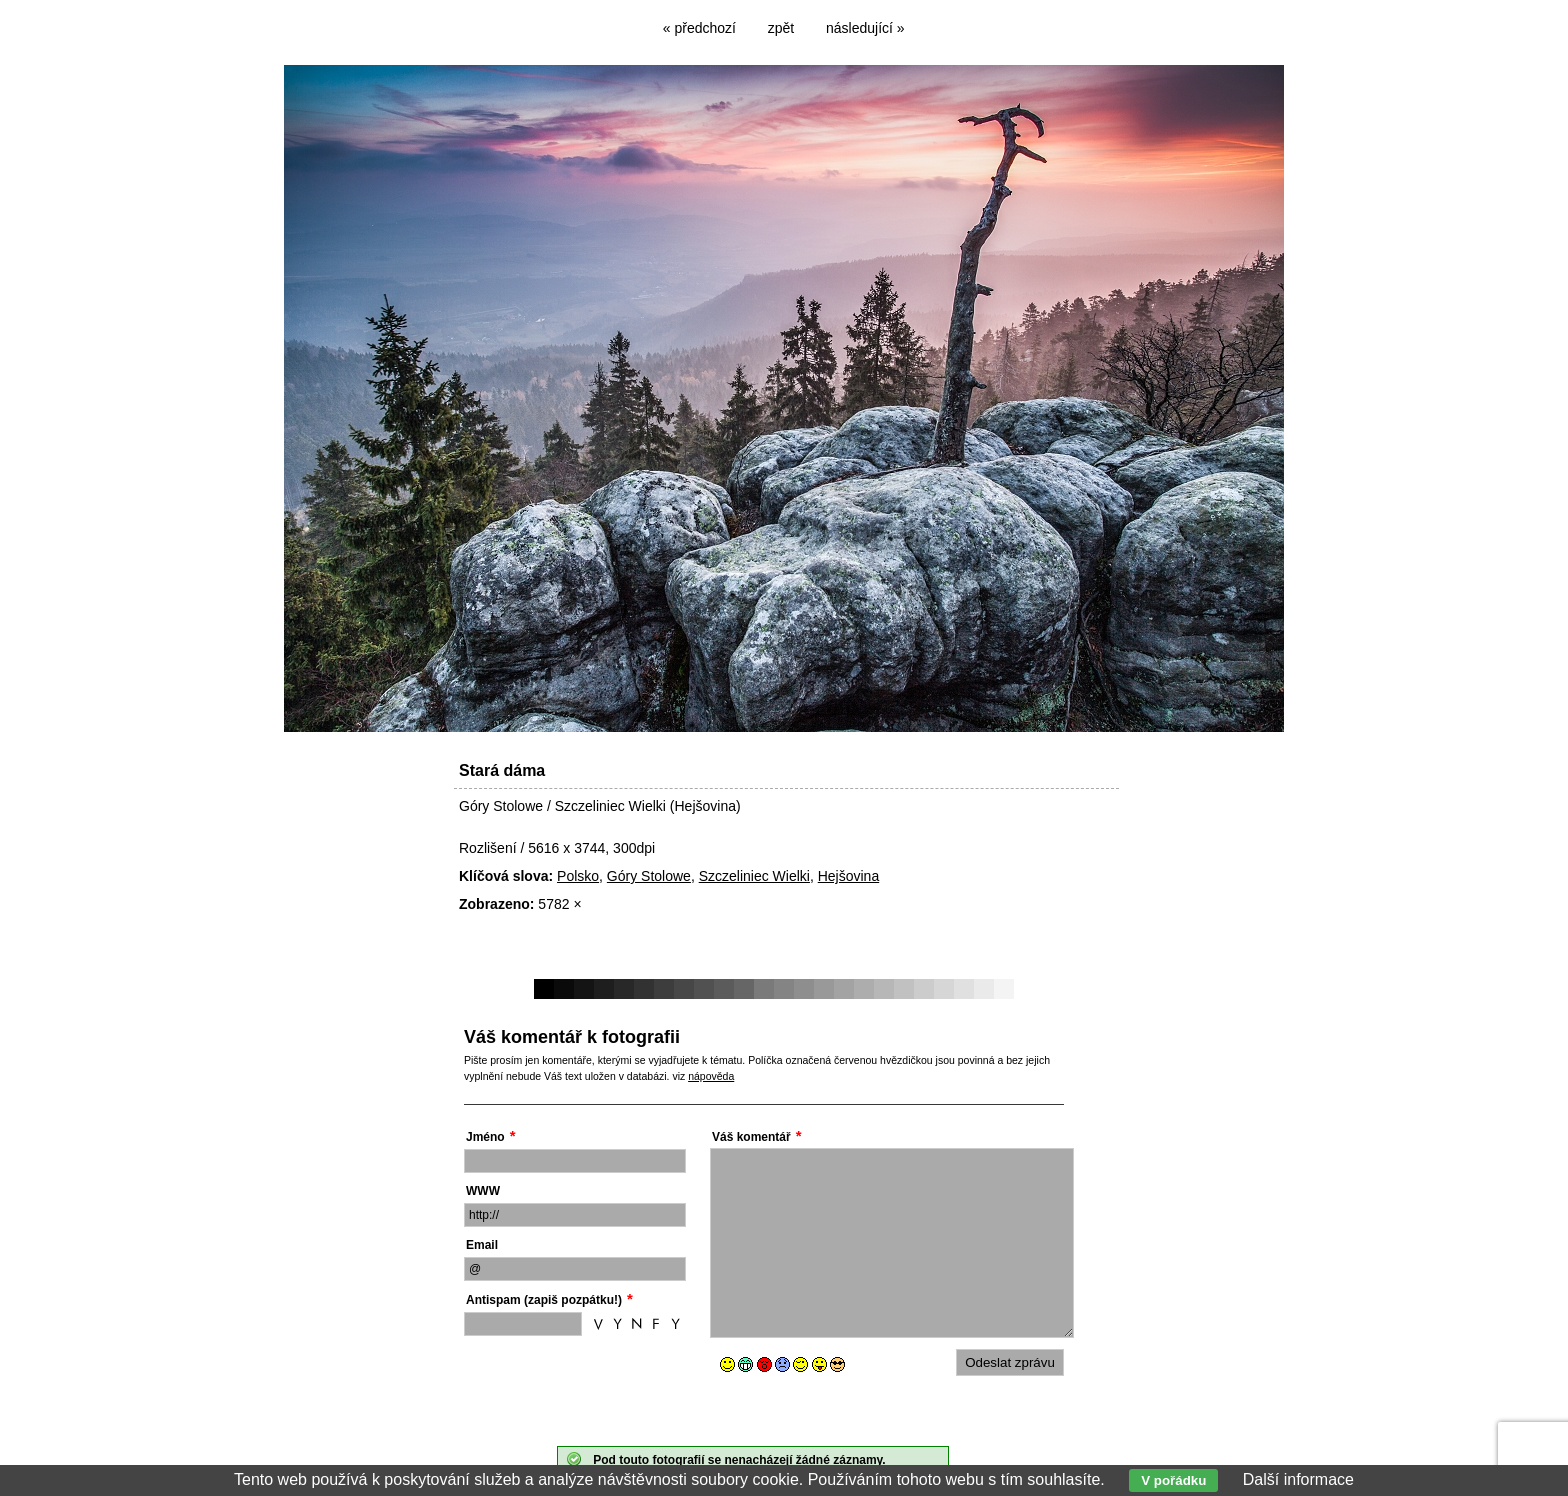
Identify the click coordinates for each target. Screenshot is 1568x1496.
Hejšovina (848, 876)
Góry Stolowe (649, 876)
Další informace (1298, 1479)
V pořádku (1173, 1480)
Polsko (578, 876)
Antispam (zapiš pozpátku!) (544, 1300)
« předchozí (699, 28)
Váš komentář (751, 1137)
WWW (483, 1191)
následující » (865, 28)
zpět (781, 28)
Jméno (485, 1137)
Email (482, 1245)
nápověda (711, 1076)
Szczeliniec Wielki (754, 876)
